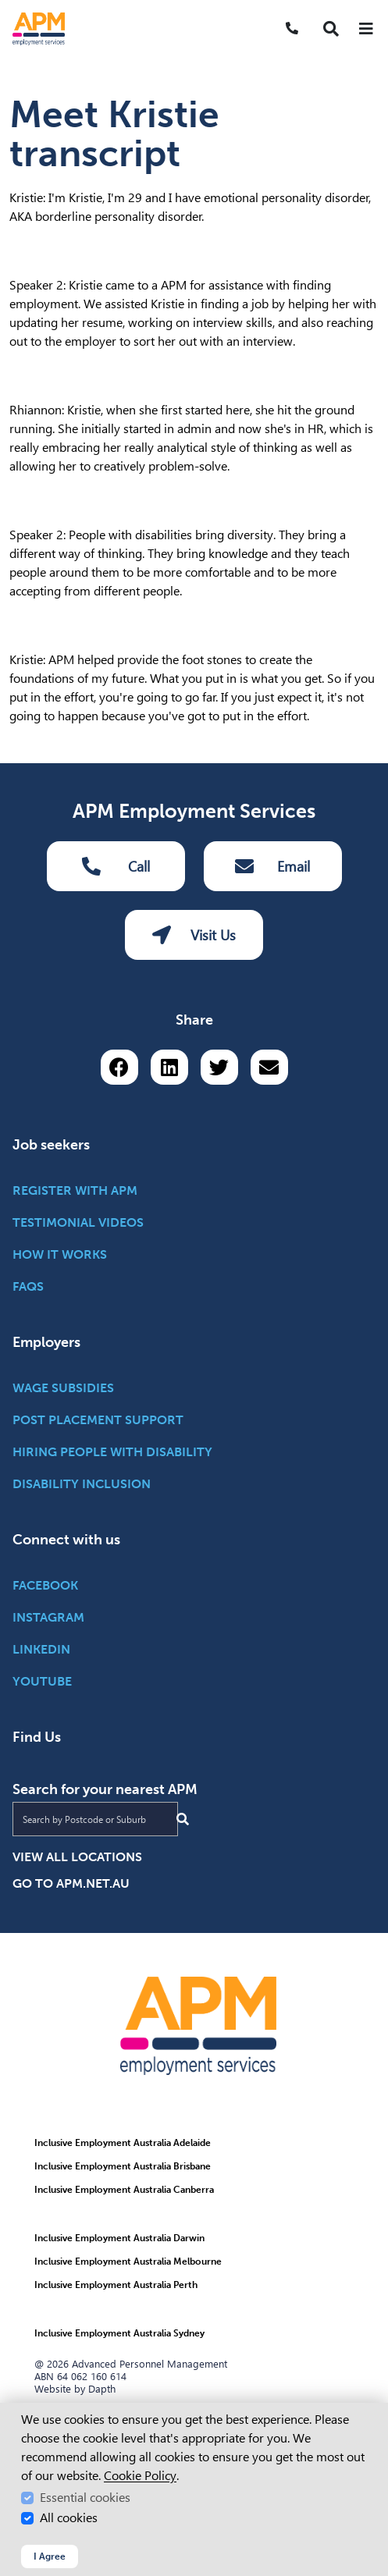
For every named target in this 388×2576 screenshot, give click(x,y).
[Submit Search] (183, 1819)
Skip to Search (6, 6)
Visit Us (194, 935)
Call (116, 866)
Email (272, 866)
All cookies (69, 2517)
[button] (331, 29)
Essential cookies (85, 2497)
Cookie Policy (140, 2475)
